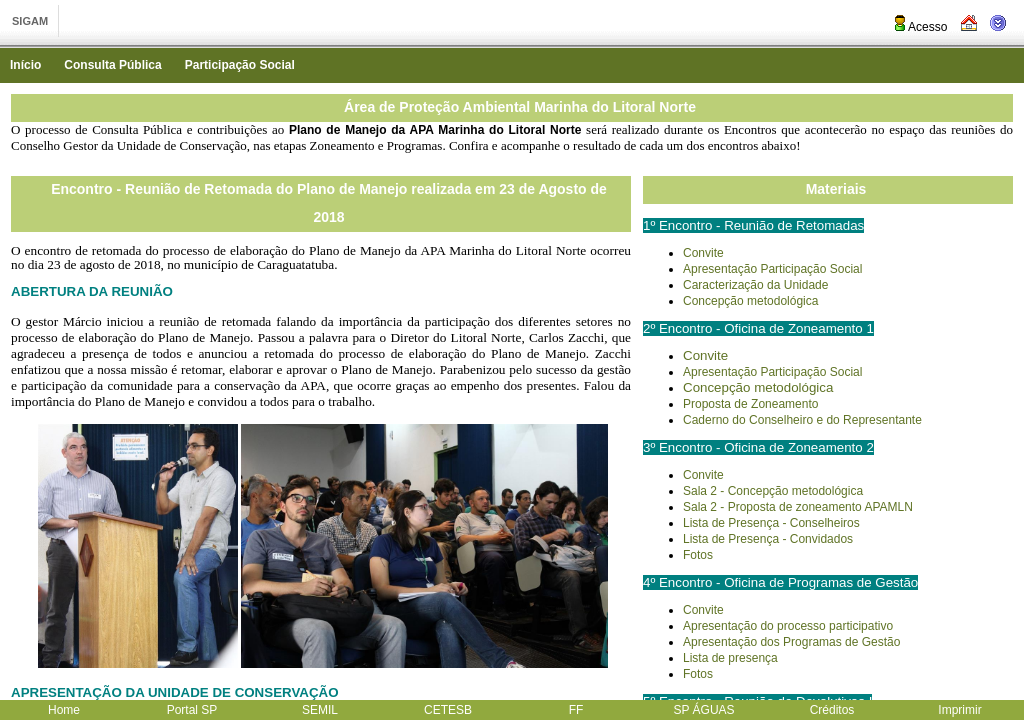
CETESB (448, 710)
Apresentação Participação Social (772, 269)
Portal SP (192, 710)
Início (25, 65)
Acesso (919, 27)
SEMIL (320, 710)
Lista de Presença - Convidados (768, 539)
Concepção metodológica (750, 301)
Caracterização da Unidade (755, 285)
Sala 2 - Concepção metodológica (773, 491)
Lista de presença (730, 658)
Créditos (832, 710)
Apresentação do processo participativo (788, 626)
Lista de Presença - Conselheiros (771, 523)
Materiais (836, 189)
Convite (703, 253)
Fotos (698, 555)
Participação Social (240, 65)
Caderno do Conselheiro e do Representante (802, 420)
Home (64, 710)
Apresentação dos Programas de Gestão (791, 642)
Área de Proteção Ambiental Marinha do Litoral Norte (520, 107)
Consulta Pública (112, 65)
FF (576, 710)
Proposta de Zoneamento (750, 404)
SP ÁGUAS (703, 710)
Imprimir (959, 710)
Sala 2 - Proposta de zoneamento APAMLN (798, 507)
